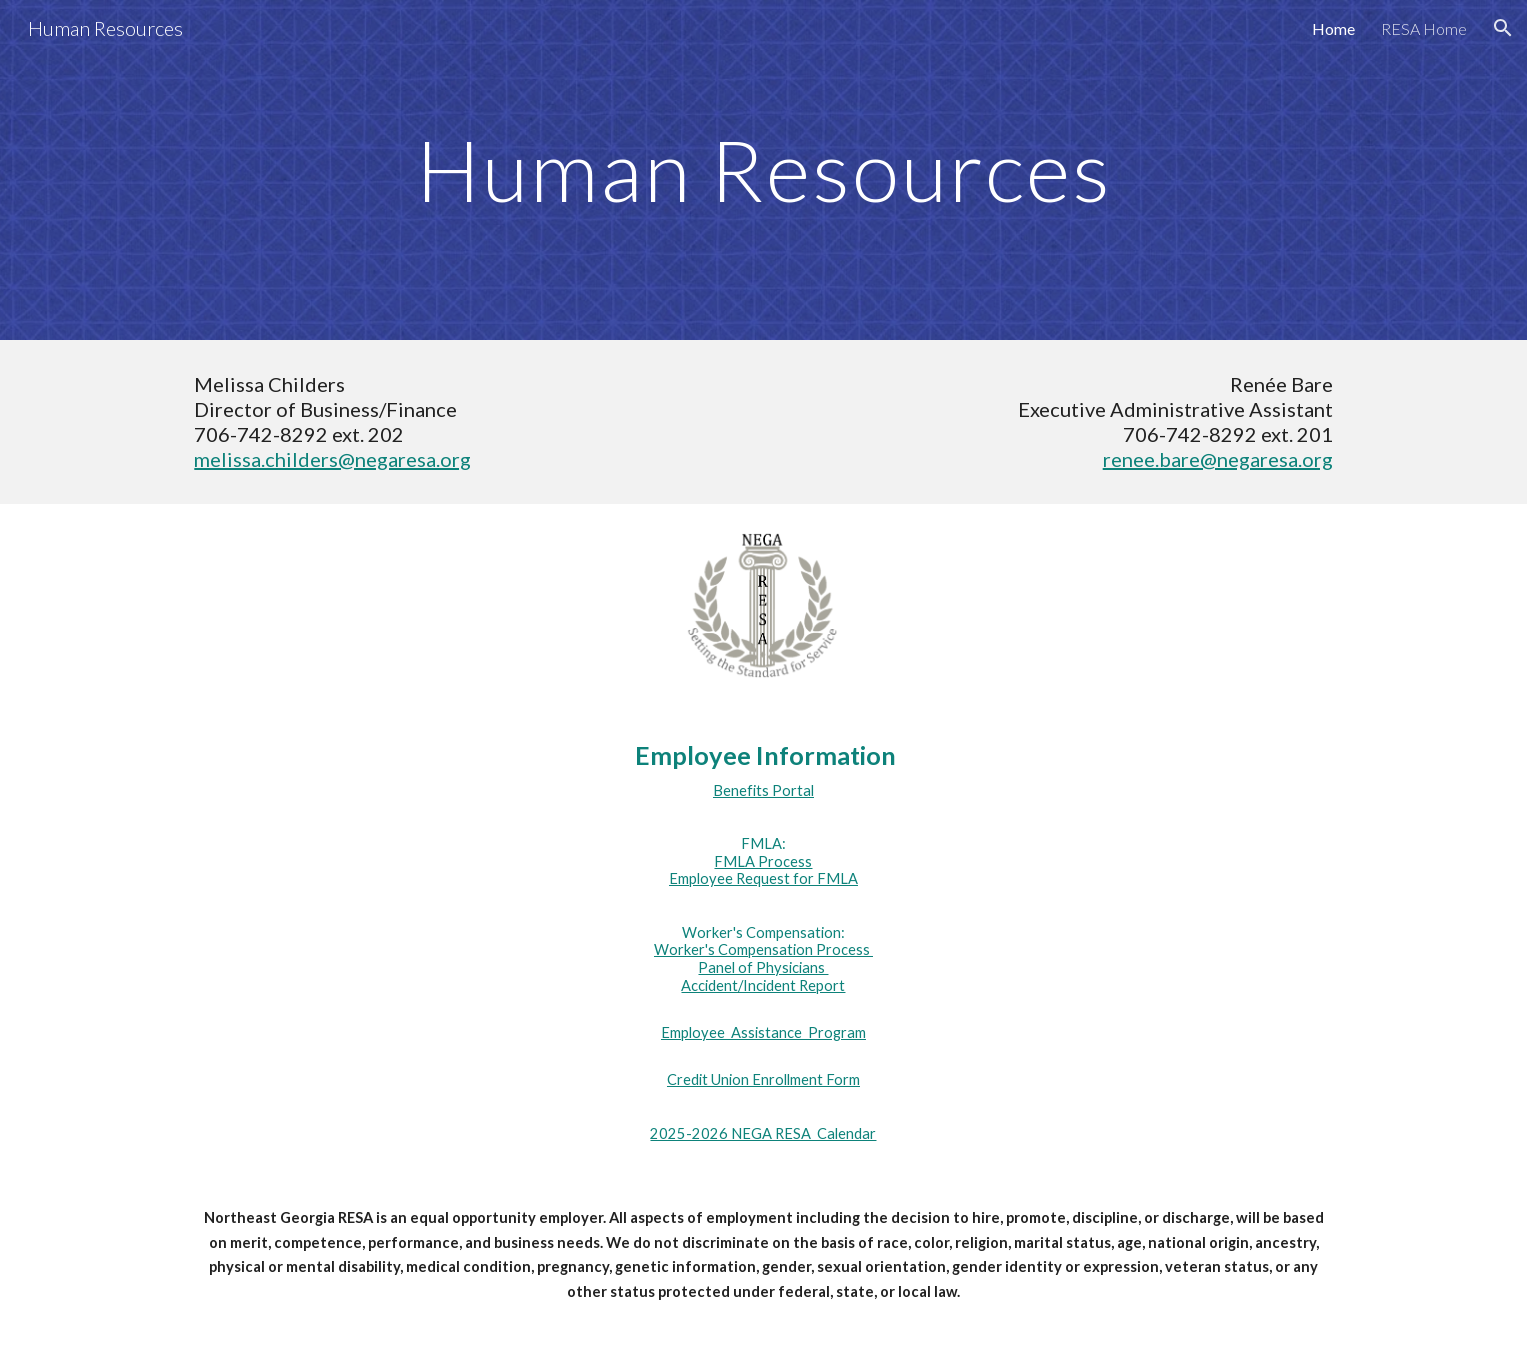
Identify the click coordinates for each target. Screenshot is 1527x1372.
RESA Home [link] (1424, 28)
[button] (1503, 28)
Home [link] (1333, 28)
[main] (763, 169)
